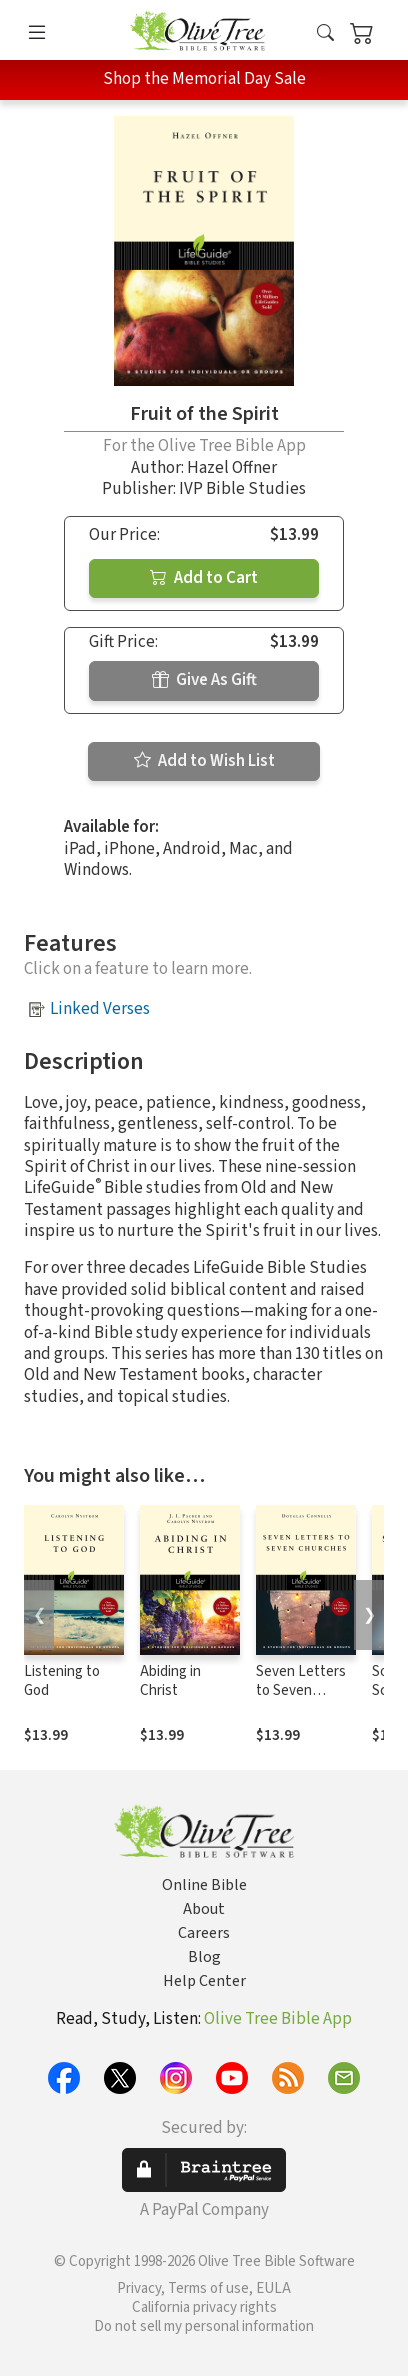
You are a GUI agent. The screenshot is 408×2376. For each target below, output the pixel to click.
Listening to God (62, 1681)
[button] (325, 33)
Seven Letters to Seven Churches (301, 1690)
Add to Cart (204, 578)
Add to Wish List (204, 761)
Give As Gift (204, 680)
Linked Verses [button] (100, 1009)
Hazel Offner (232, 468)
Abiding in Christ (170, 1681)
